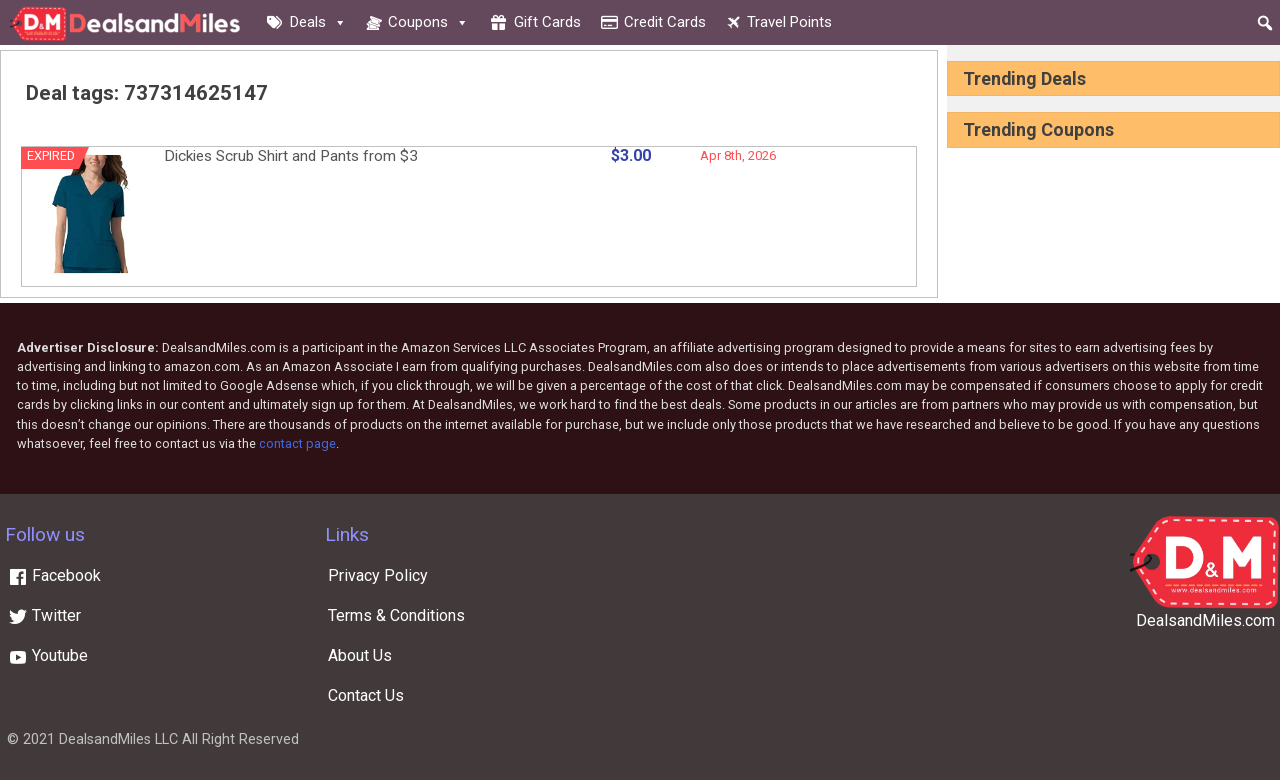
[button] (1265, 23)
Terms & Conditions (396, 615)
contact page (297, 443)
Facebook (54, 575)
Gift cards (547, 22)
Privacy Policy (378, 575)
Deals (318, 22)
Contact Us (366, 695)
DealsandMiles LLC (118, 739)
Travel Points (789, 22)
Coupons (428, 22)
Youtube (48, 655)
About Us (360, 655)
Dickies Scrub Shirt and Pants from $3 (291, 156)
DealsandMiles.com (1205, 620)
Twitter (44, 615)
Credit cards (665, 22)
